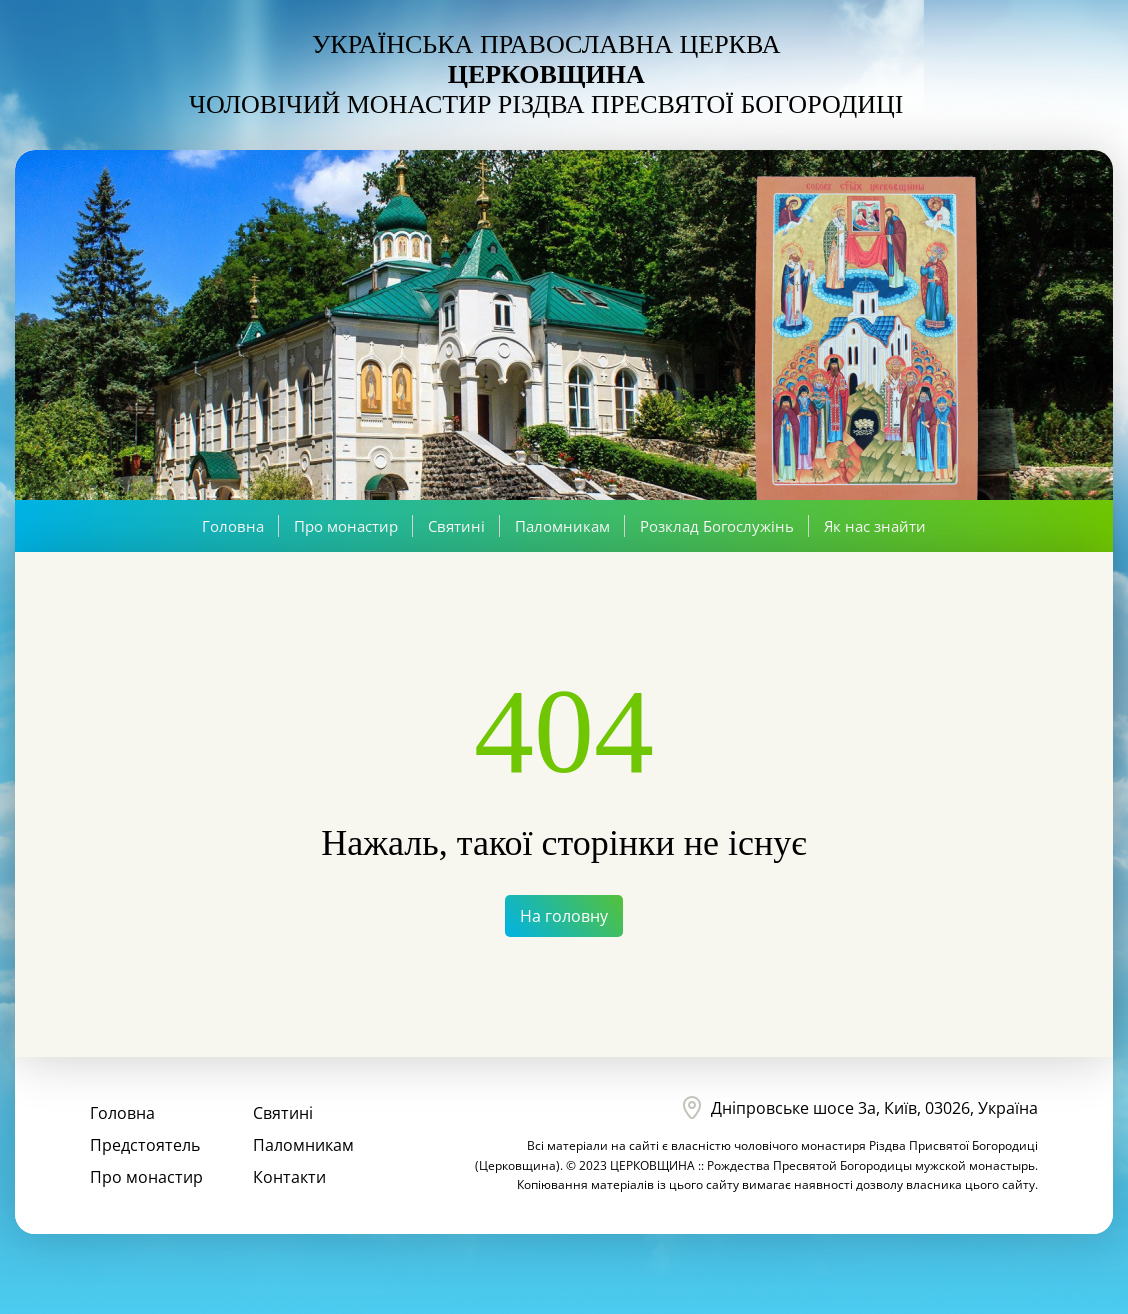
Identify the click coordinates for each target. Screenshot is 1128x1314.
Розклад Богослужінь (717, 526)
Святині (456, 526)
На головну (564, 916)
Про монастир (346, 526)
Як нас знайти (875, 526)
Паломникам (562, 526)
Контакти (289, 1177)
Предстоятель (145, 1145)
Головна (233, 526)
